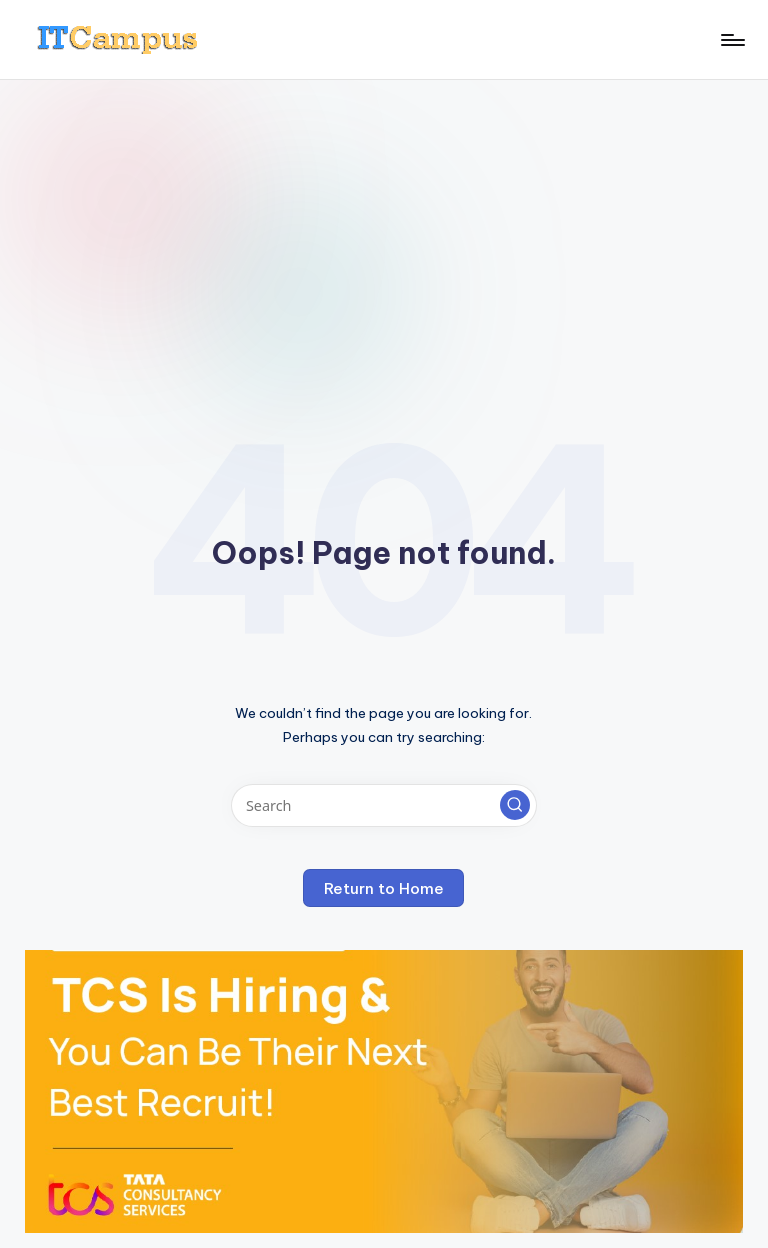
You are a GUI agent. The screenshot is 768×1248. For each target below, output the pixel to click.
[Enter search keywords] (383, 805)
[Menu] (731, 40)
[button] (515, 805)
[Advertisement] (384, 230)
